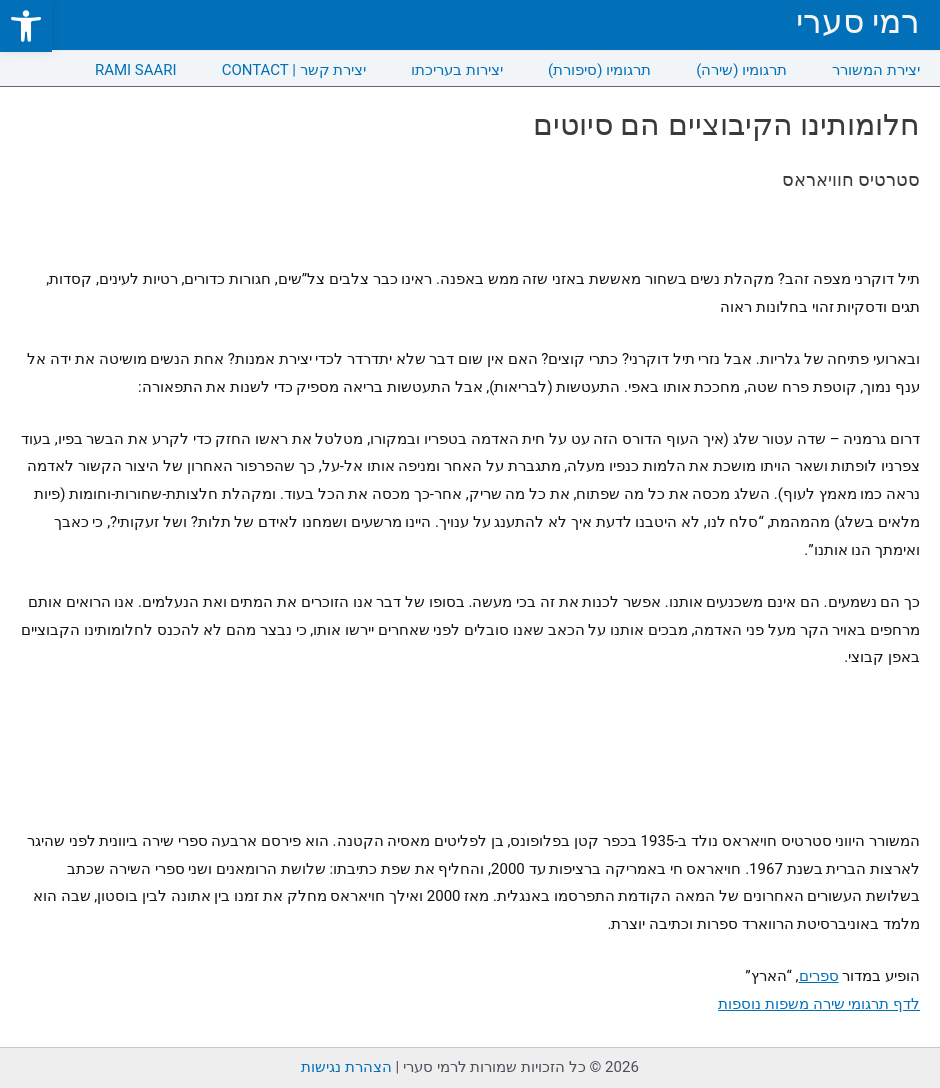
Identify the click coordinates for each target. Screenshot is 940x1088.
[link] (26, 26)
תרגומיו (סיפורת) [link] (599, 70)
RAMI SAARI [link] (136, 70)
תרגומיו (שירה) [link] (741, 70)
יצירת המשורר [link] (876, 70)
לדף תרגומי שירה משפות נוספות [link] (819, 1004)
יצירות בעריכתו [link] (457, 70)
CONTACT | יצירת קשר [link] (294, 70)
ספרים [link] (819, 976)
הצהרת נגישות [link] (346, 1067)
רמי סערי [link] (858, 21)
